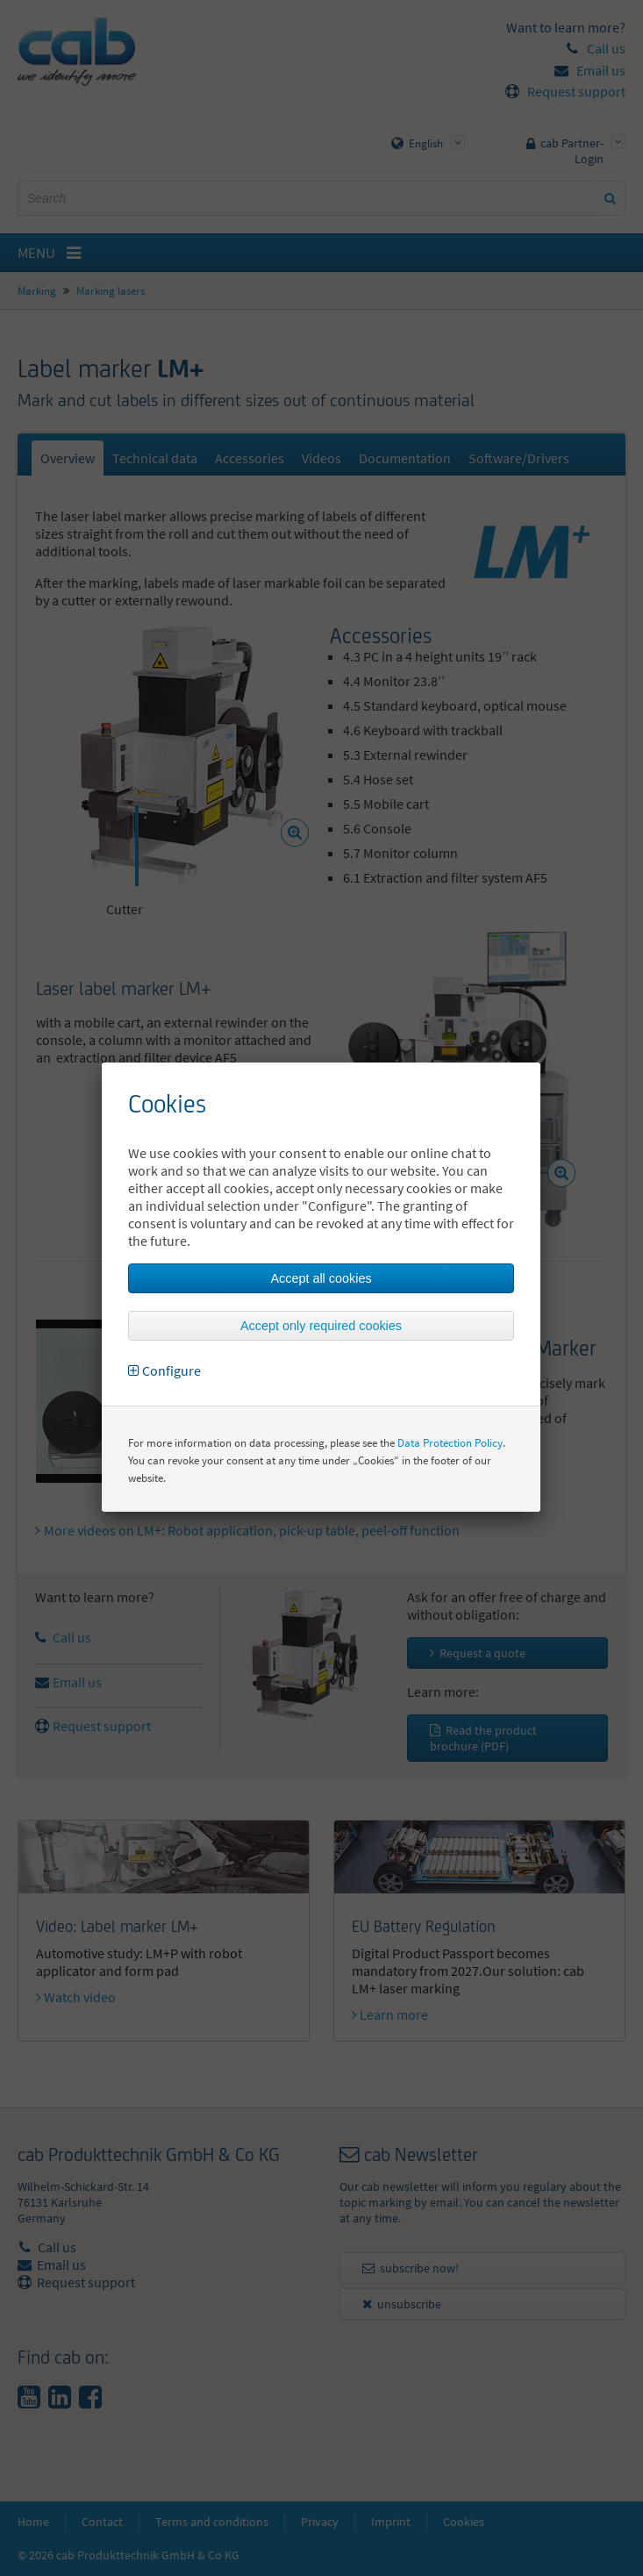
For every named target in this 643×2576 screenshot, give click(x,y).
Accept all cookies (320, 1278)
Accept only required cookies (321, 1326)
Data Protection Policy (450, 1442)
